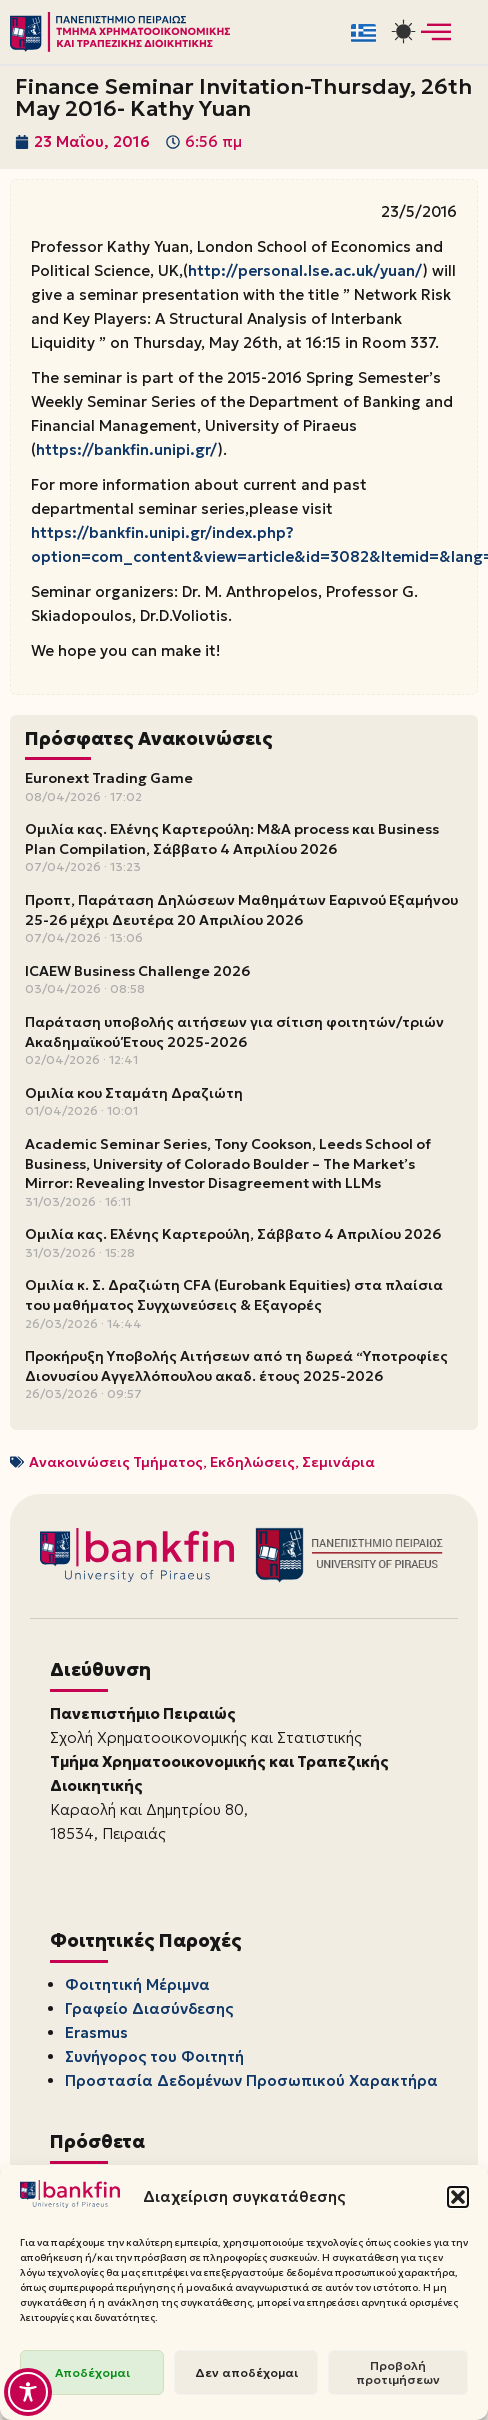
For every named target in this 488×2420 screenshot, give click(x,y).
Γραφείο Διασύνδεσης (149, 2008)
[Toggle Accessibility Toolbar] (28, 2392)
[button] (458, 2197)
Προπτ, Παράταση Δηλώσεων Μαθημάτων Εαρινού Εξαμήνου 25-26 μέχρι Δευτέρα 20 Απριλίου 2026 (241, 910)
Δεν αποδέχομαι (246, 2372)
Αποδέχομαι (92, 2372)
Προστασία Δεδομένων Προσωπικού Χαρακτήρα (251, 2080)
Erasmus (96, 2032)
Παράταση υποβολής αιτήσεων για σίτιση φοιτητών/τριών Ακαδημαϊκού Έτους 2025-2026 (234, 1032)
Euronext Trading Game (109, 778)
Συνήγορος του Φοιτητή (154, 2056)
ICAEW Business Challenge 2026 (137, 971)
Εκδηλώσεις (252, 1462)
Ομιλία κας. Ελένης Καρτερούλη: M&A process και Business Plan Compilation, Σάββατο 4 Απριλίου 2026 (232, 839)
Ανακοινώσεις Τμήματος (116, 1462)
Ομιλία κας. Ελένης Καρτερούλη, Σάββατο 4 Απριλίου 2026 (233, 1234)
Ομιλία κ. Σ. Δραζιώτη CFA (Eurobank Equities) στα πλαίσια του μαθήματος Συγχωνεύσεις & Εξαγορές (234, 1295)
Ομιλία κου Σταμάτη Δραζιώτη (134, 1093)
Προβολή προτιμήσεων (398, 2372)
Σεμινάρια (338, 1462)
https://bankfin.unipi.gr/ (126, 449)
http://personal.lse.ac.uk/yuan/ (305, 270)
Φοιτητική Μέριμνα (137, 1984)
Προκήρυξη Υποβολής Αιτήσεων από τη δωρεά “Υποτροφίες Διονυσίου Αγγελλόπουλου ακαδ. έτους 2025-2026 (236, 1366)
